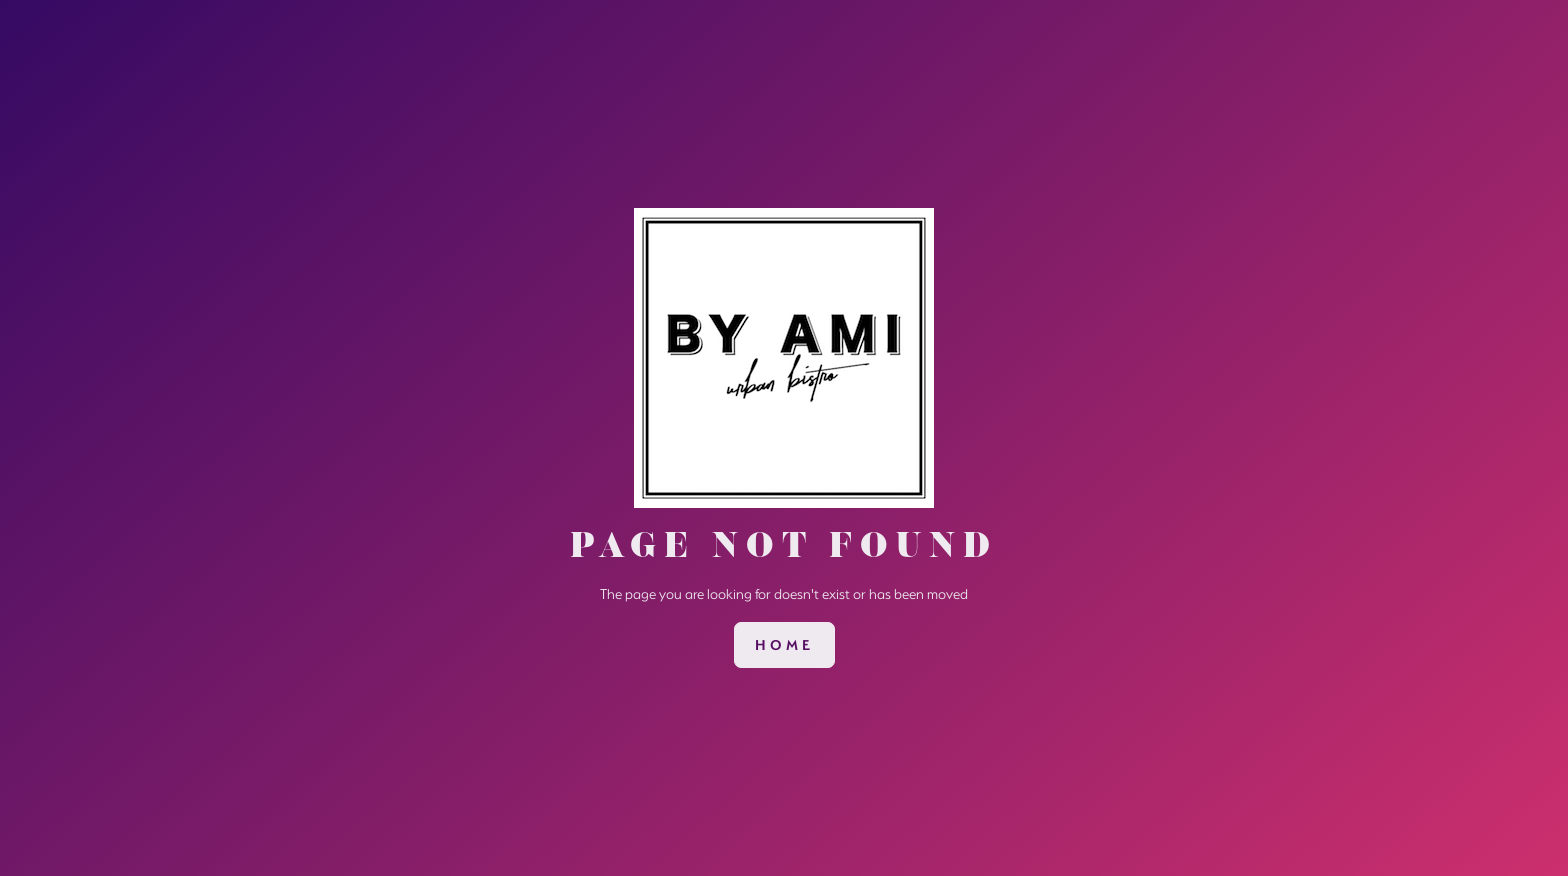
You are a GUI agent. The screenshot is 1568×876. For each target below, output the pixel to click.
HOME (784, 645)
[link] (784, 645)
